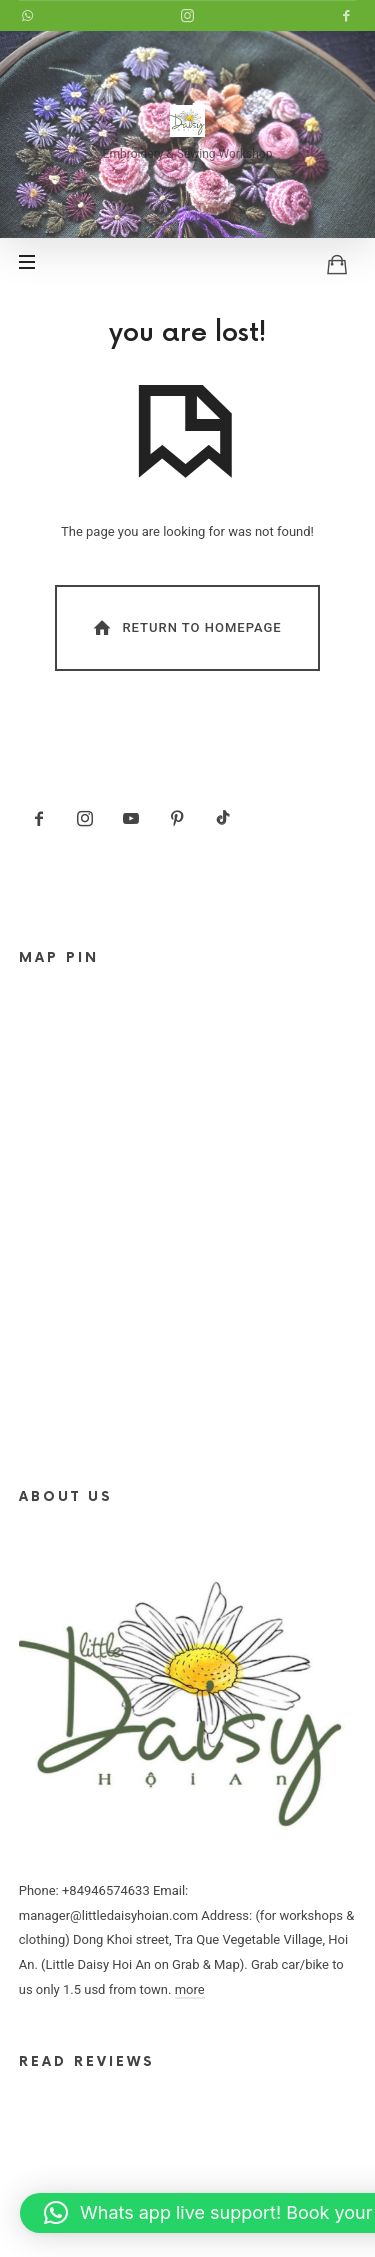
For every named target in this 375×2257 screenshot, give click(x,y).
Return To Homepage (186, 627)
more (190, 1989)
